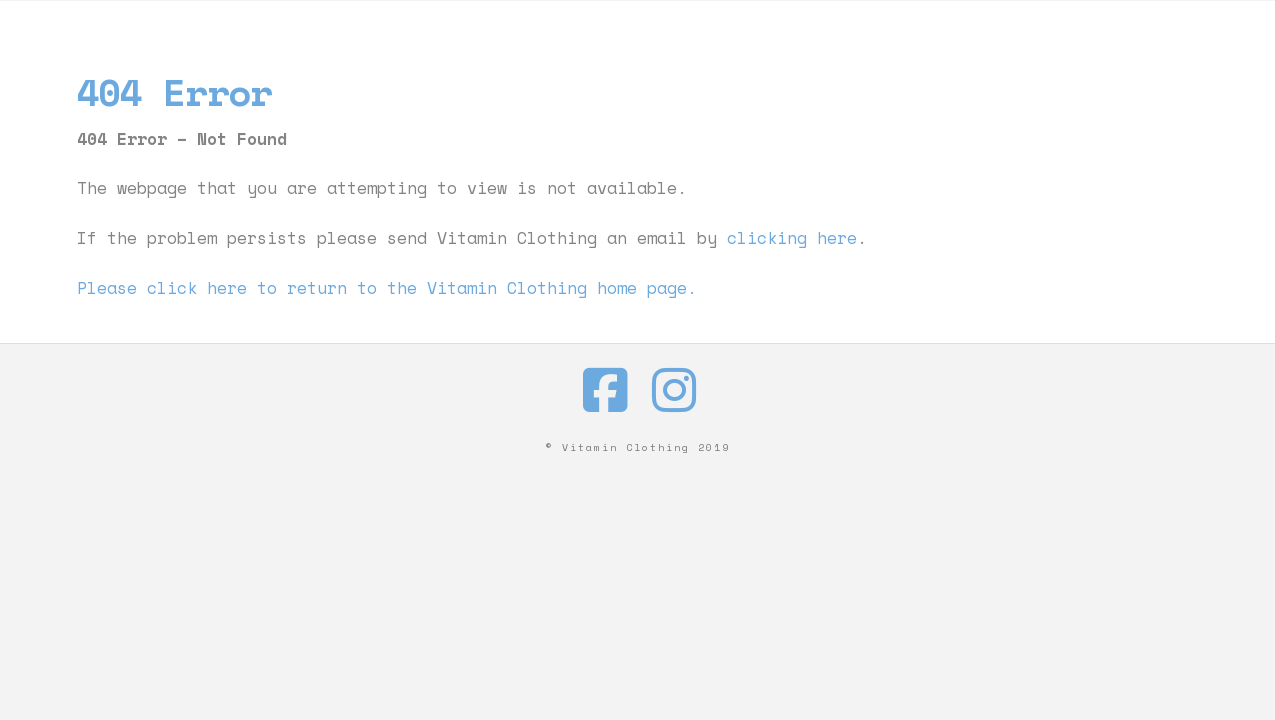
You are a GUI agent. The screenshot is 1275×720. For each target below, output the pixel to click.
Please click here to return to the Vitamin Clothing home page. (387, 288)
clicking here (792, 238)
